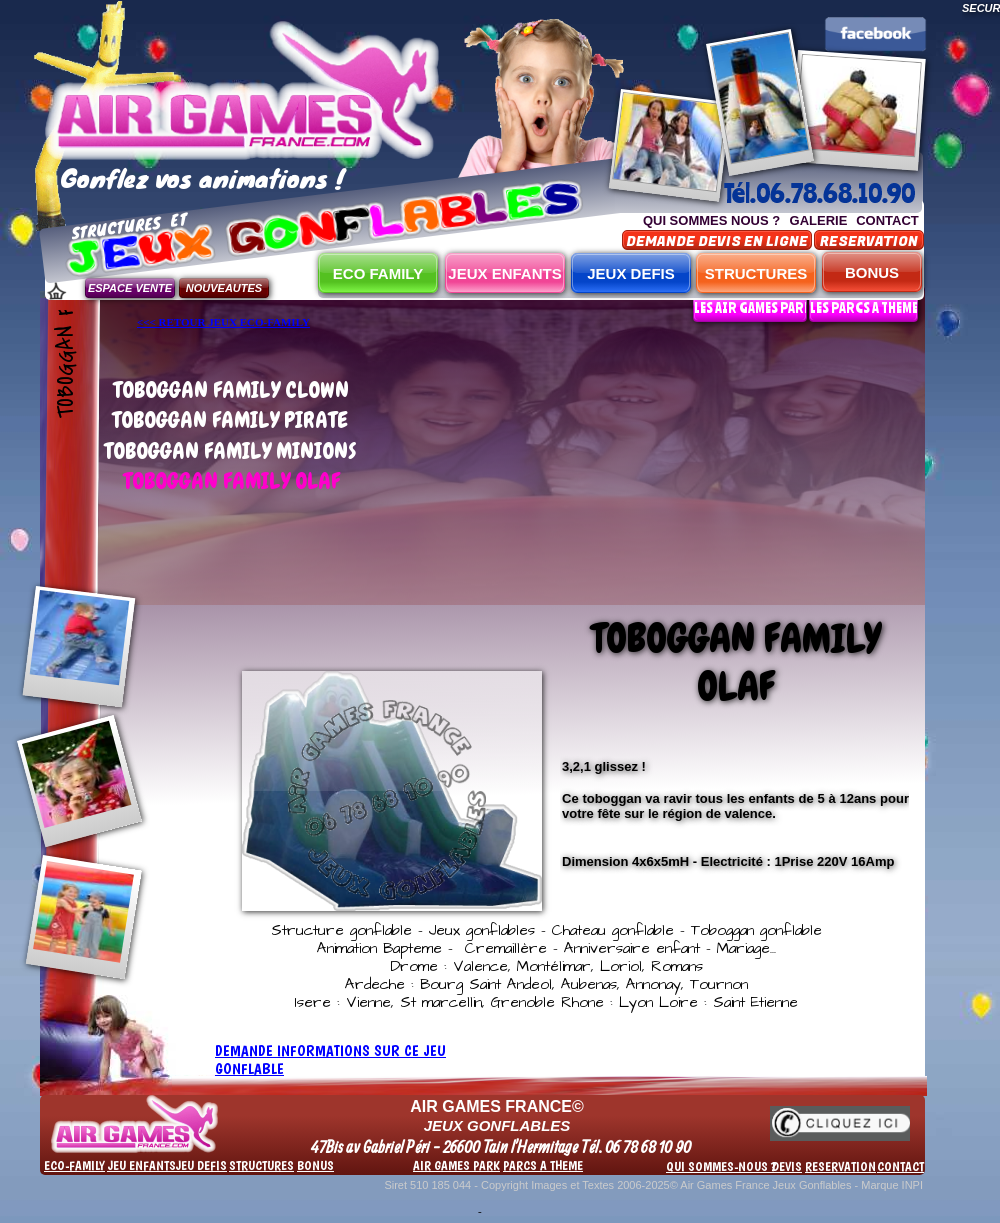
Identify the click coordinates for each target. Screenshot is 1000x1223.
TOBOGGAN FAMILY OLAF (231, 480)
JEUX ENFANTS (504, 273)
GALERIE (819, 220)
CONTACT (887, 220)
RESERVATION (869, 241)
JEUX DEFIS (631, 273)
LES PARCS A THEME (864, 307)
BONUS (872, 272)
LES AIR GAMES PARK (753, 307)
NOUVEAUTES (224, 288)
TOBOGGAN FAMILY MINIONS (230, 450)
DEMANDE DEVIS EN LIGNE (717, 241)
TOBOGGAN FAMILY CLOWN (231, 389)
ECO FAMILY (378, 273)
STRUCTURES (756, 273)
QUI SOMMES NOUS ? (711, 220)
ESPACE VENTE (130, 288)
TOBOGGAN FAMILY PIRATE (230, 419)
